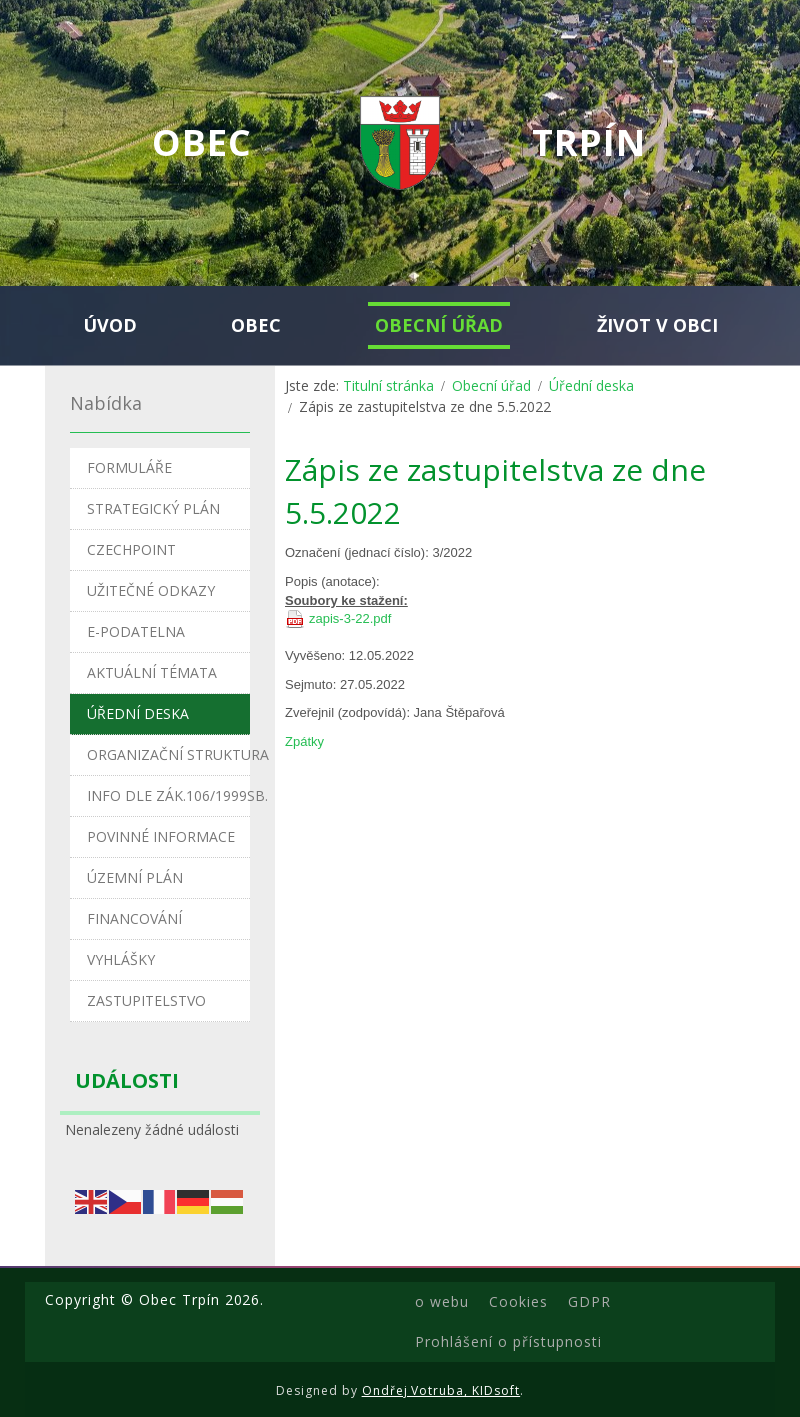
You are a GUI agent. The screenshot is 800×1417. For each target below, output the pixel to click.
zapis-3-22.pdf (350, 618)
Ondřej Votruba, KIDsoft (441, 1390)
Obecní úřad (491, 385)
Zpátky (304, 741)
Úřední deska (591, 385)
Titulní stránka (388, 385)
